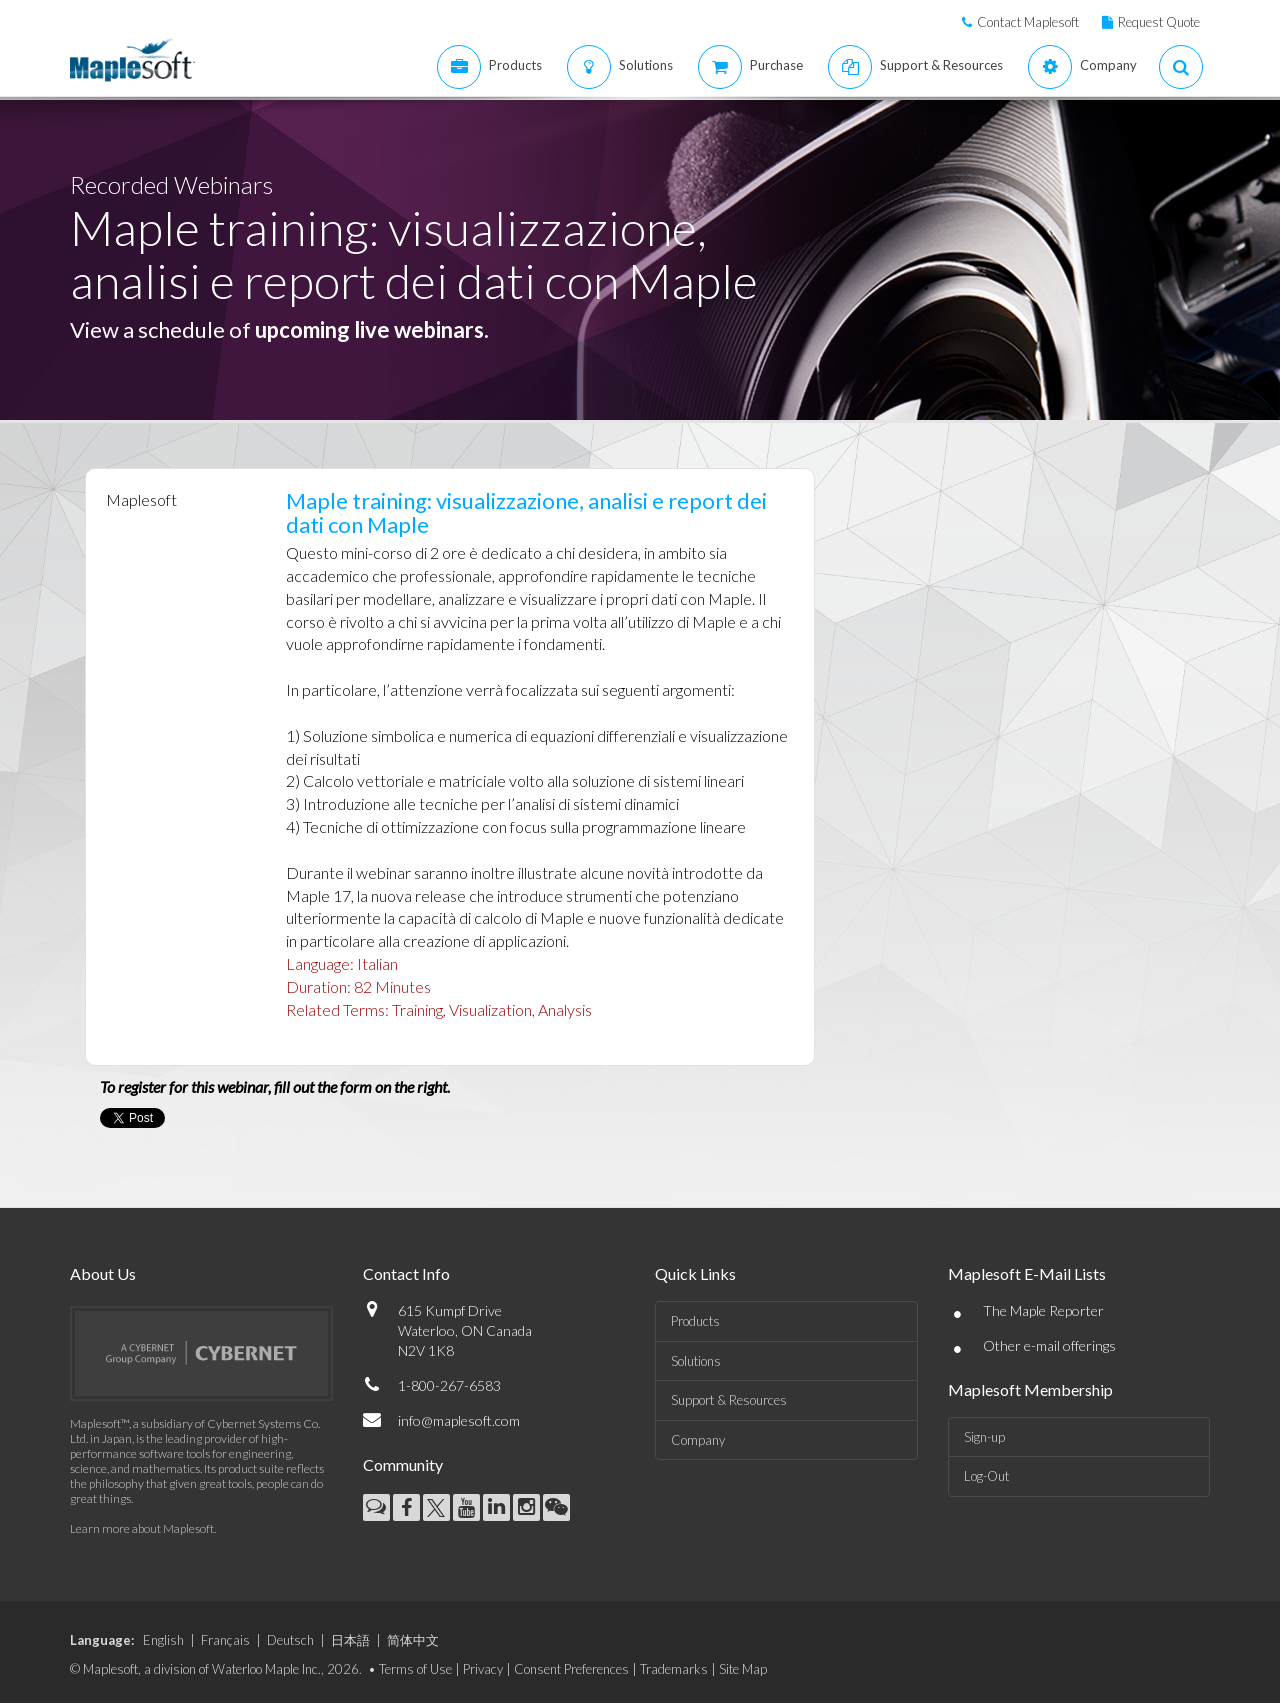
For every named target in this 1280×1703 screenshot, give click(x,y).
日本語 (350, 1640)
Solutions (696, 1361)
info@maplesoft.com (459, 1420)
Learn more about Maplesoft (142, 1528)
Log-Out (986, 1476)
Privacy (483, 1669)
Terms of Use (415, 1669)
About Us (103, 1273)
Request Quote (1159, 22)
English (163, 1640)
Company (698, 1440)
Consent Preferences (571, 1669)
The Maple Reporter (1043, 1310)
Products (695, 1321)
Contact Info (406, 1273)
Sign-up (984, 1437)
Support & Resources (729, 1400)
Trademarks (674, 1669)
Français (225, 1640)
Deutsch (290, 1640)
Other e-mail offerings (1049, 1345)
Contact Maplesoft (1028, 22)
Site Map (743, 1669)
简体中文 (413, 1640)
